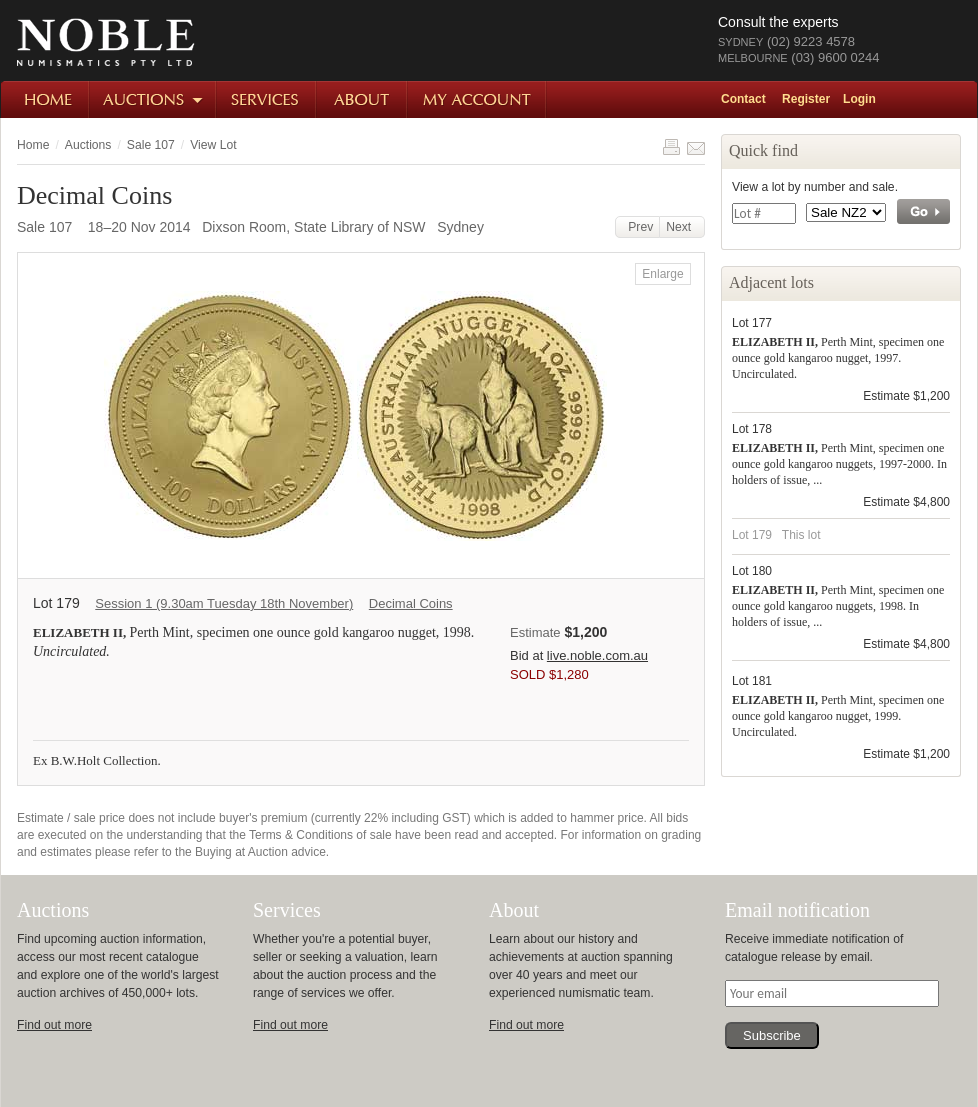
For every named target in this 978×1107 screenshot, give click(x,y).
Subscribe (772, 1035)
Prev (638, 227)
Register (806, 99)
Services (267, 99)
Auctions (153, 99)
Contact (743, 99)
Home (45, 99)
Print (671, 147)
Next (682, 227)
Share (696, 147)
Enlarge (662, 274)
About (362, 99)
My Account (477, 99)
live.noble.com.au (597, 655)
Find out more (54, 1025)
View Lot (213, 145)
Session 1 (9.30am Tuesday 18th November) (224, 603)
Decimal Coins (411, 603)
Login (859, 99)
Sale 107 (151, 145)
